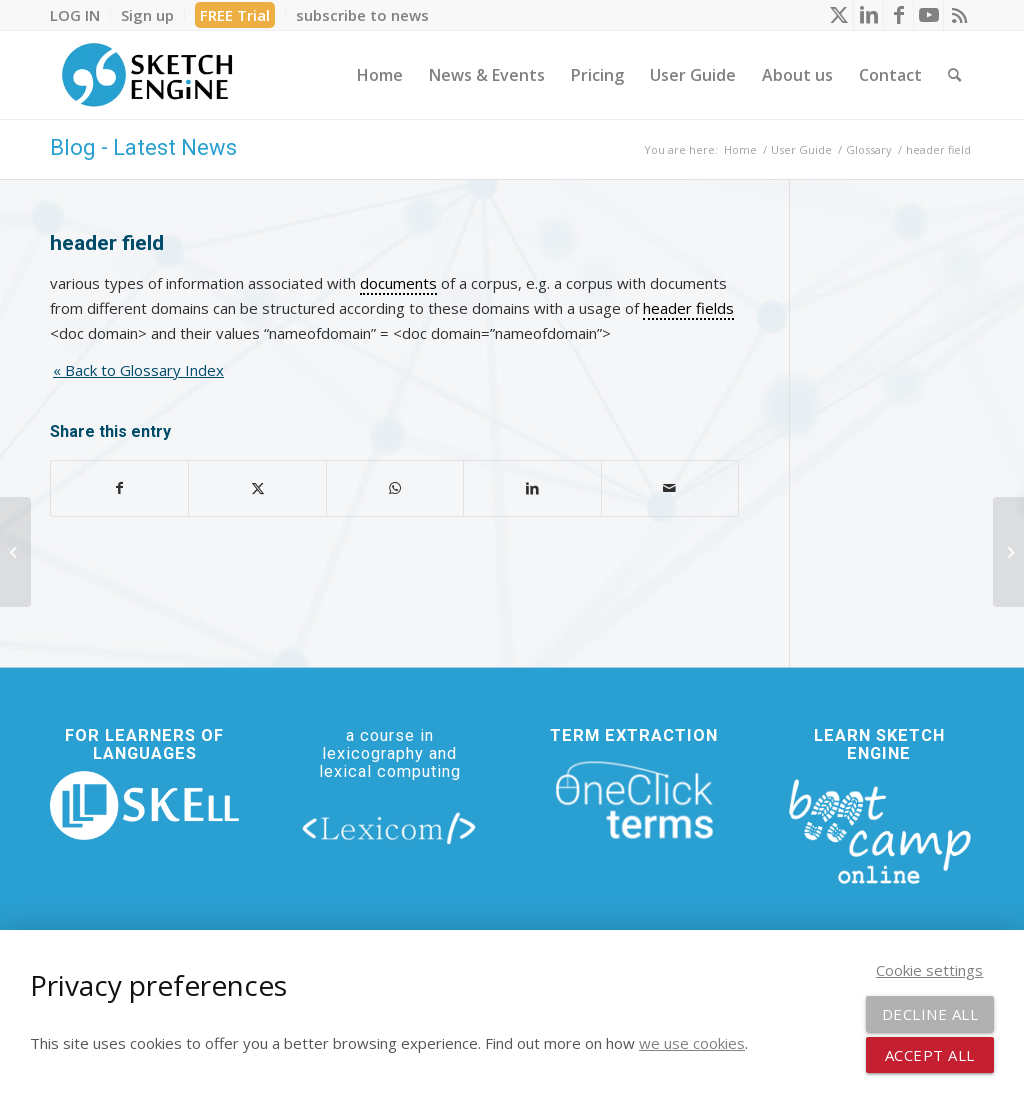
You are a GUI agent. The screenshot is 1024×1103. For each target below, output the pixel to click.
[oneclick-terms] (634, 800)
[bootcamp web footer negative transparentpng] (879, 829)
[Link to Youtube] (928, 15)
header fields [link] (688, 308)
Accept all (930, 1055)
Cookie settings (929, 970)
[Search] (954, 75)
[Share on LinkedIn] (532, 488)
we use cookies (692, 1043)
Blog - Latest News (143, 147)
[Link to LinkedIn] (868, 15)
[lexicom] (389, 828)
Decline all (930, 1014)
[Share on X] (257, 488)
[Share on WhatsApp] (395, 488)
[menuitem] (80, 15)
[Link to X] (838, 15)
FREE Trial (235, 15)
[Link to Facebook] (898, 15)
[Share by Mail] (670, 488)
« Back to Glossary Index (138, 370)
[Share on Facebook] (119, 488)
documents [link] (398, 283)
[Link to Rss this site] (959, 15)
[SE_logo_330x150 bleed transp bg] (147, 75)
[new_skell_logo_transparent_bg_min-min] (144, 805)
